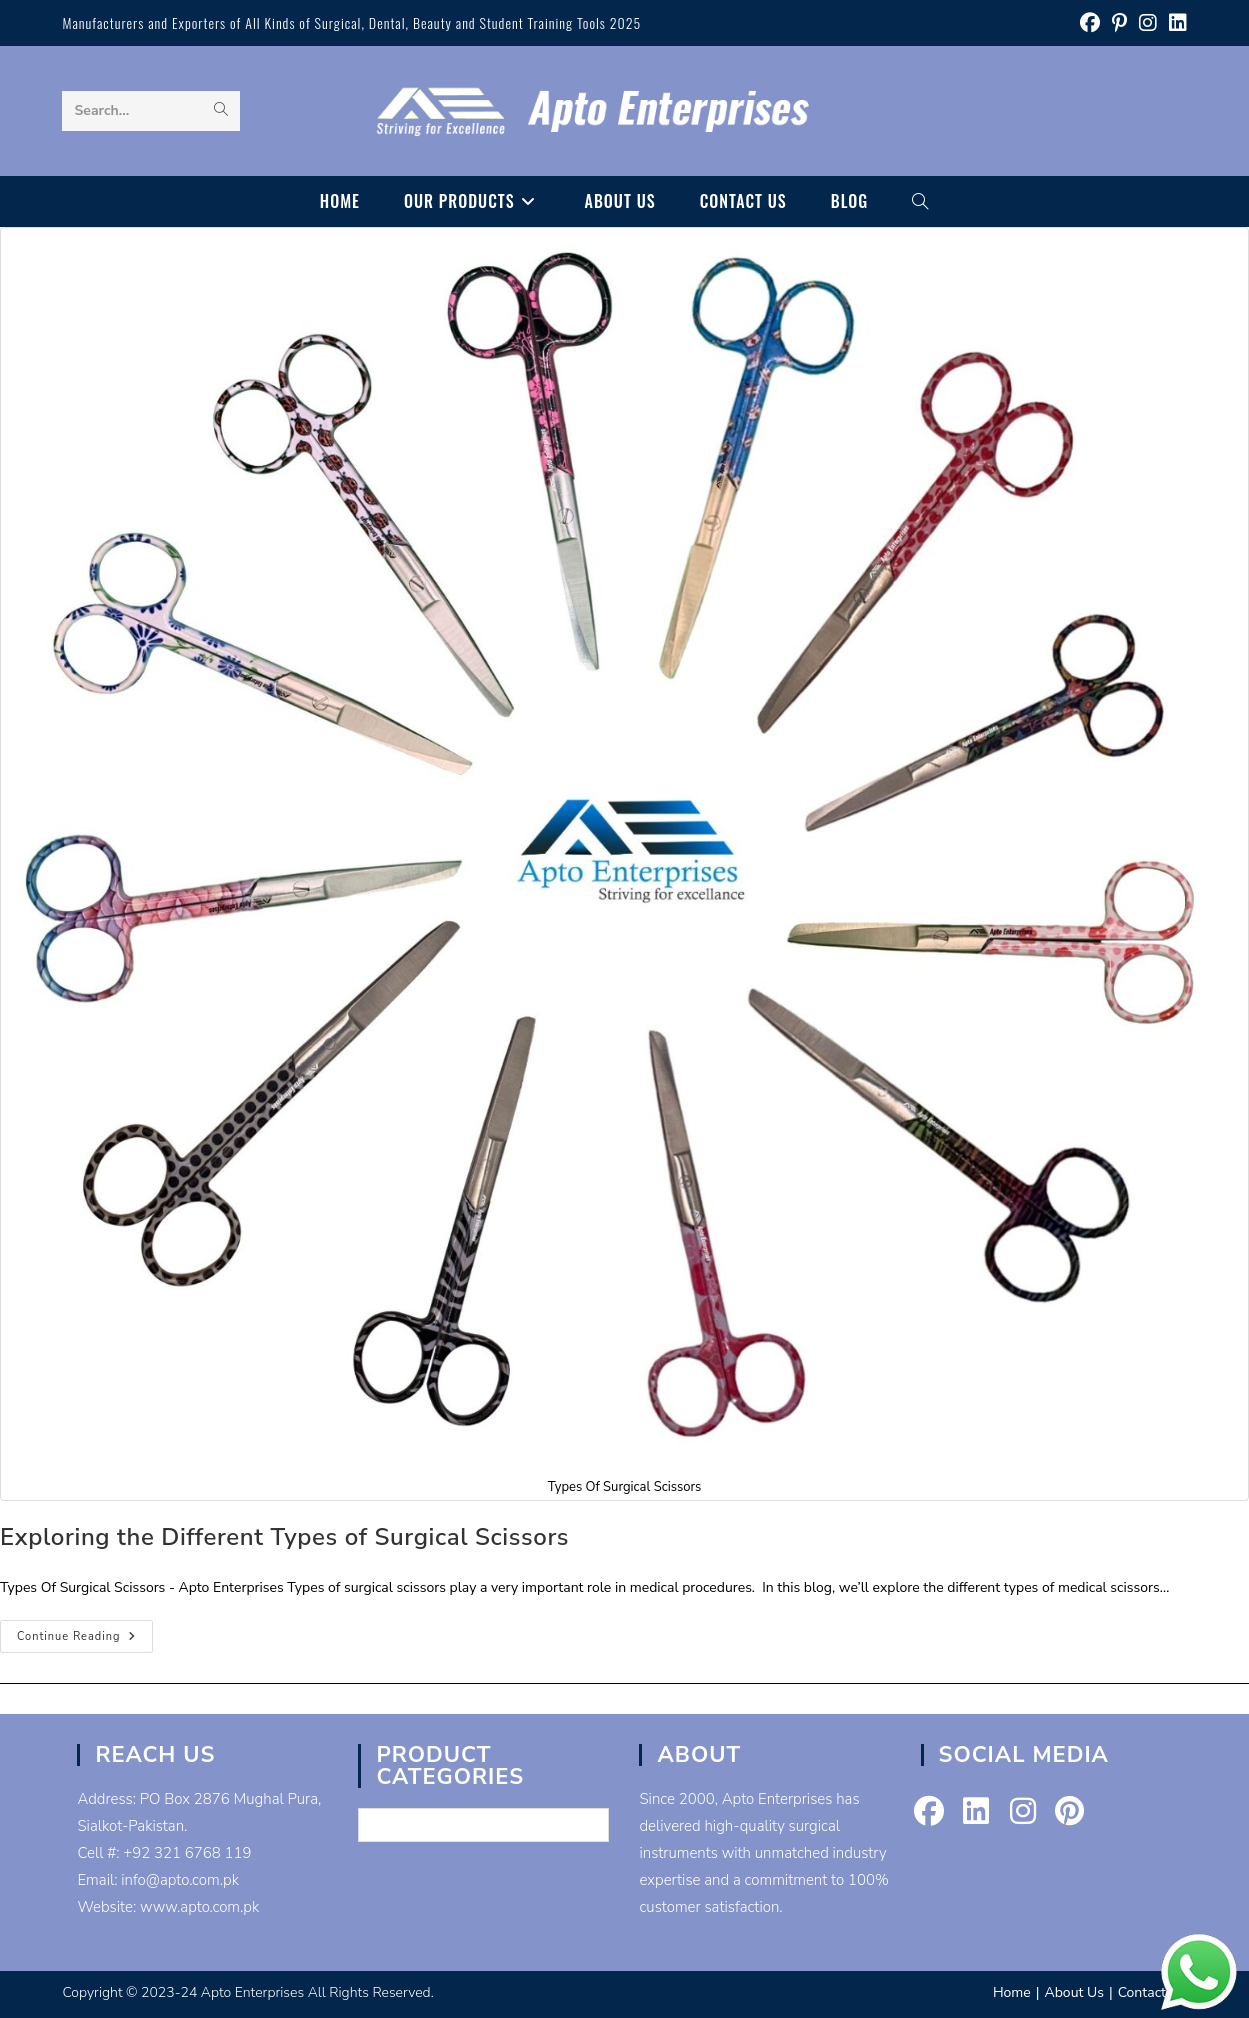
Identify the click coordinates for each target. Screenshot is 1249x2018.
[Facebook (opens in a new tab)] (1090, 23)
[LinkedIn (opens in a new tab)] (1175, 23)
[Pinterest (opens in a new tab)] (1119, 23)
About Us (1073, 1992)
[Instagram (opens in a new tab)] (1148, 23)
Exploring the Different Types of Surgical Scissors (284, 1537)
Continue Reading (85, 1640)
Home (1012, 1992)
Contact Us (1152, 1992)
